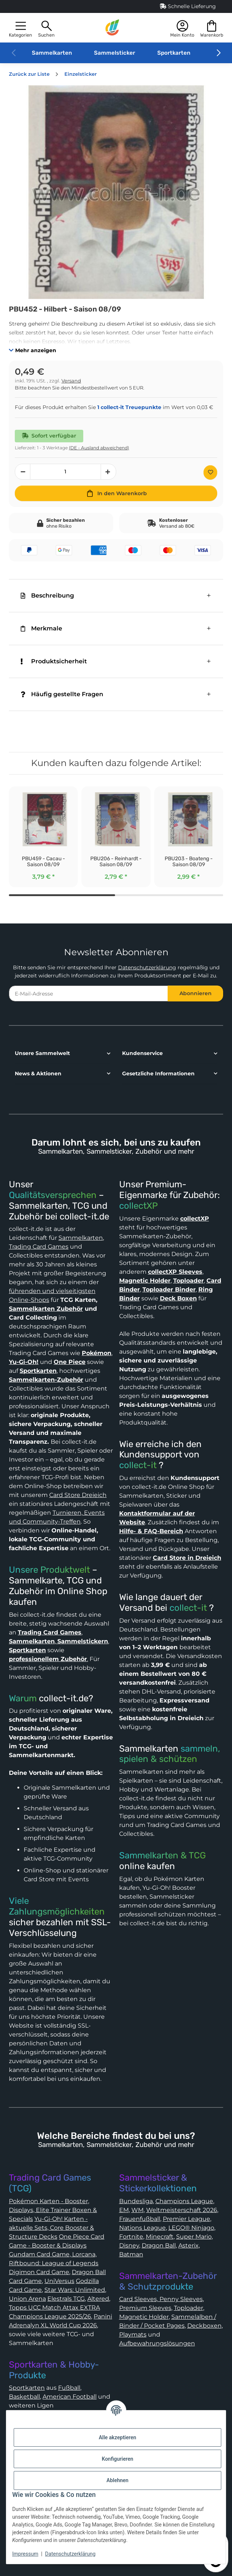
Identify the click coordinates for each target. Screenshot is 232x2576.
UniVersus (59, 2280)
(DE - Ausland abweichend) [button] (99, 447)
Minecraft (160, 2236)
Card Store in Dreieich (187, 1557)
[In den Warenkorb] (116, 493)
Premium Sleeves (145, 2307)
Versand (71, 381)
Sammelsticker (114, 53)
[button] (20, 28)
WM (137, 2209)
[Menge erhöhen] (108, 471)
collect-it (138, 1465)
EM (124, 2209)
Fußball (69, 2387)
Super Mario (194, 2236)
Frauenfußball (139, 2218)
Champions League (184, 2201)
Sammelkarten (52, 53)
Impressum (25, 2554)
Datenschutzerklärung (147, 967)
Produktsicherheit (54, 661)
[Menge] (65, 472)
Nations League (142, 2227)
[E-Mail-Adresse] (88, 993)
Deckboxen (204, 2325)
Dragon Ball (159, 2245)
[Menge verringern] (22, 471)
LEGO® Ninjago (191, 2227)
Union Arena (27, 2298)
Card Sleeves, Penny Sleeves (161, 2299)
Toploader (188, 2307)
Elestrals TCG (66, 2298)
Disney (129, 2245)
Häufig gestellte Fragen (62, 694)
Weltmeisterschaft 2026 (181, 2209)
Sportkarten (173, 53)
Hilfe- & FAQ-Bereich (151, 1531)
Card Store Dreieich (78, 1494)
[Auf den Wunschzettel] (210, 472)
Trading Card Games (38, 1246)
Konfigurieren (117, 2459)
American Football (70, 2396)
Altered (98, 2298)
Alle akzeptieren (117, 2437)
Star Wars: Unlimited (74, 2289)
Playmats (133, 2334)
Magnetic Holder (144, 2316)
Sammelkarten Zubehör (46, 1308)
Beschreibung (47, 595)
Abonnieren (195, 993)
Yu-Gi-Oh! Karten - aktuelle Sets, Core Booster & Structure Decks (51, 2227)
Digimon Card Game (39, 2272)
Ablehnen (117, 2480)
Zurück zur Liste (29, 74)
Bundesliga (136, 2201)
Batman (131, 2254)
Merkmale (41, 628)
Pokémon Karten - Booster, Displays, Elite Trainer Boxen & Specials (53, 2210)
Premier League (186, 2218)
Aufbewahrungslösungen (157, 2343)
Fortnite (131, 2236)
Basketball (24, 2396)
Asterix (188, 2245)
